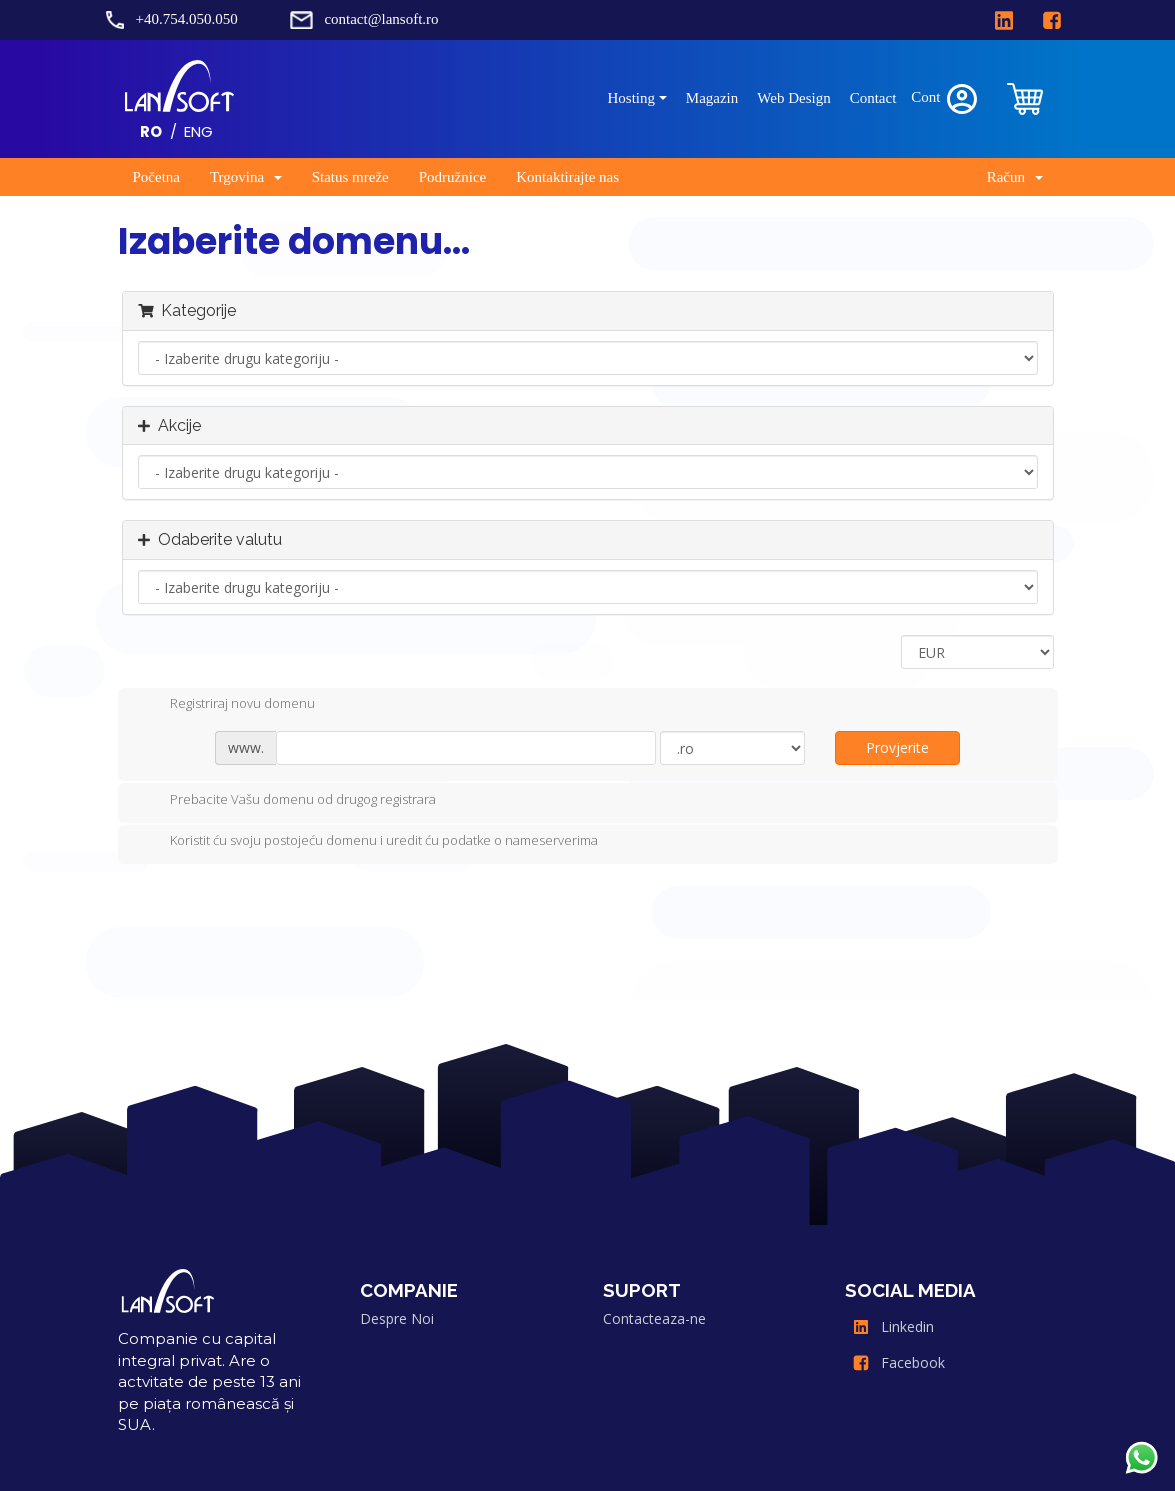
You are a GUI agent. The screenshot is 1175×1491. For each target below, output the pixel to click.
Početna (156, 177)
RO (151, 131)
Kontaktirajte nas (567, 177)
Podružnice (452, 177)
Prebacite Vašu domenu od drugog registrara (287, 801)
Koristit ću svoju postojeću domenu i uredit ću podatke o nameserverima (368, 842)
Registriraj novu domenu (226, 705)
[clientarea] (1026, 98)
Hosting (631, 98)
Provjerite (897, 747)
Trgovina (246, 177)
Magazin (712, 98)
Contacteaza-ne (654, 1318)
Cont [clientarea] (945, 99)
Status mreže (350, 177)
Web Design (793, 98)
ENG (198, 131)
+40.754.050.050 (187, 19)
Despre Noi (397, 1318)
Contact (873, 98)
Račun (1015, 177)
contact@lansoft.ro (381, 19)
